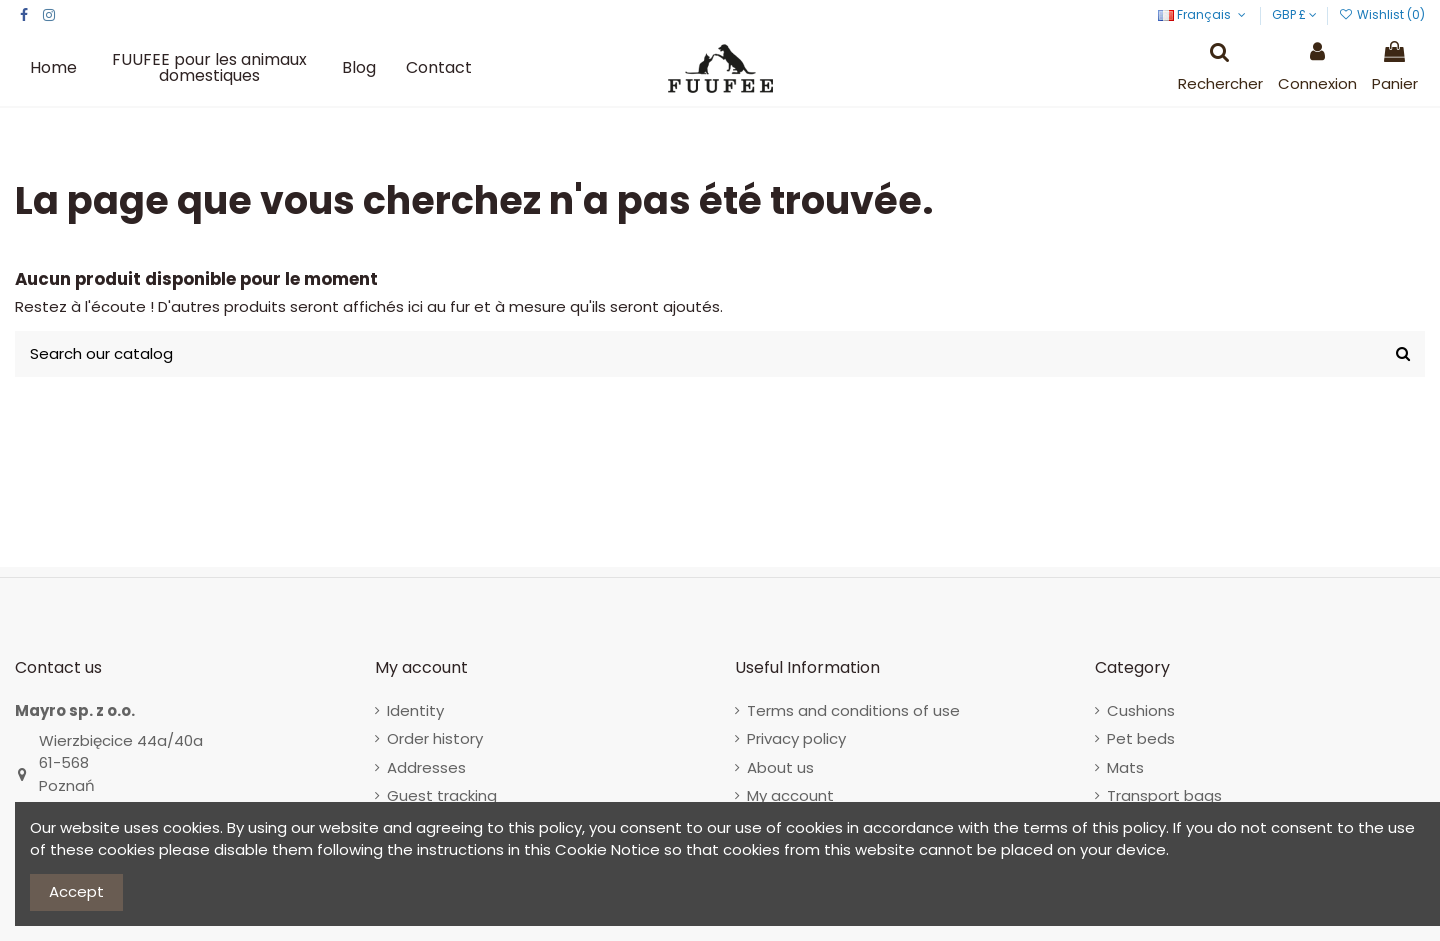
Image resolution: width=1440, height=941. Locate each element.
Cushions (1141, 710)
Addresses (426, 767)
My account (790, 795)
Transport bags (1164, 795)
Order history (435, 738)
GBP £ (1294, 14)
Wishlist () (1382, 14)
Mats (1125, 767)
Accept (76, 891)
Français (1203, 14)
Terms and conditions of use (853, 710)
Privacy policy (796, 738)
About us (780, 767)
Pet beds (1141, 738)
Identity (415, 710)
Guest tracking (442, 795)
